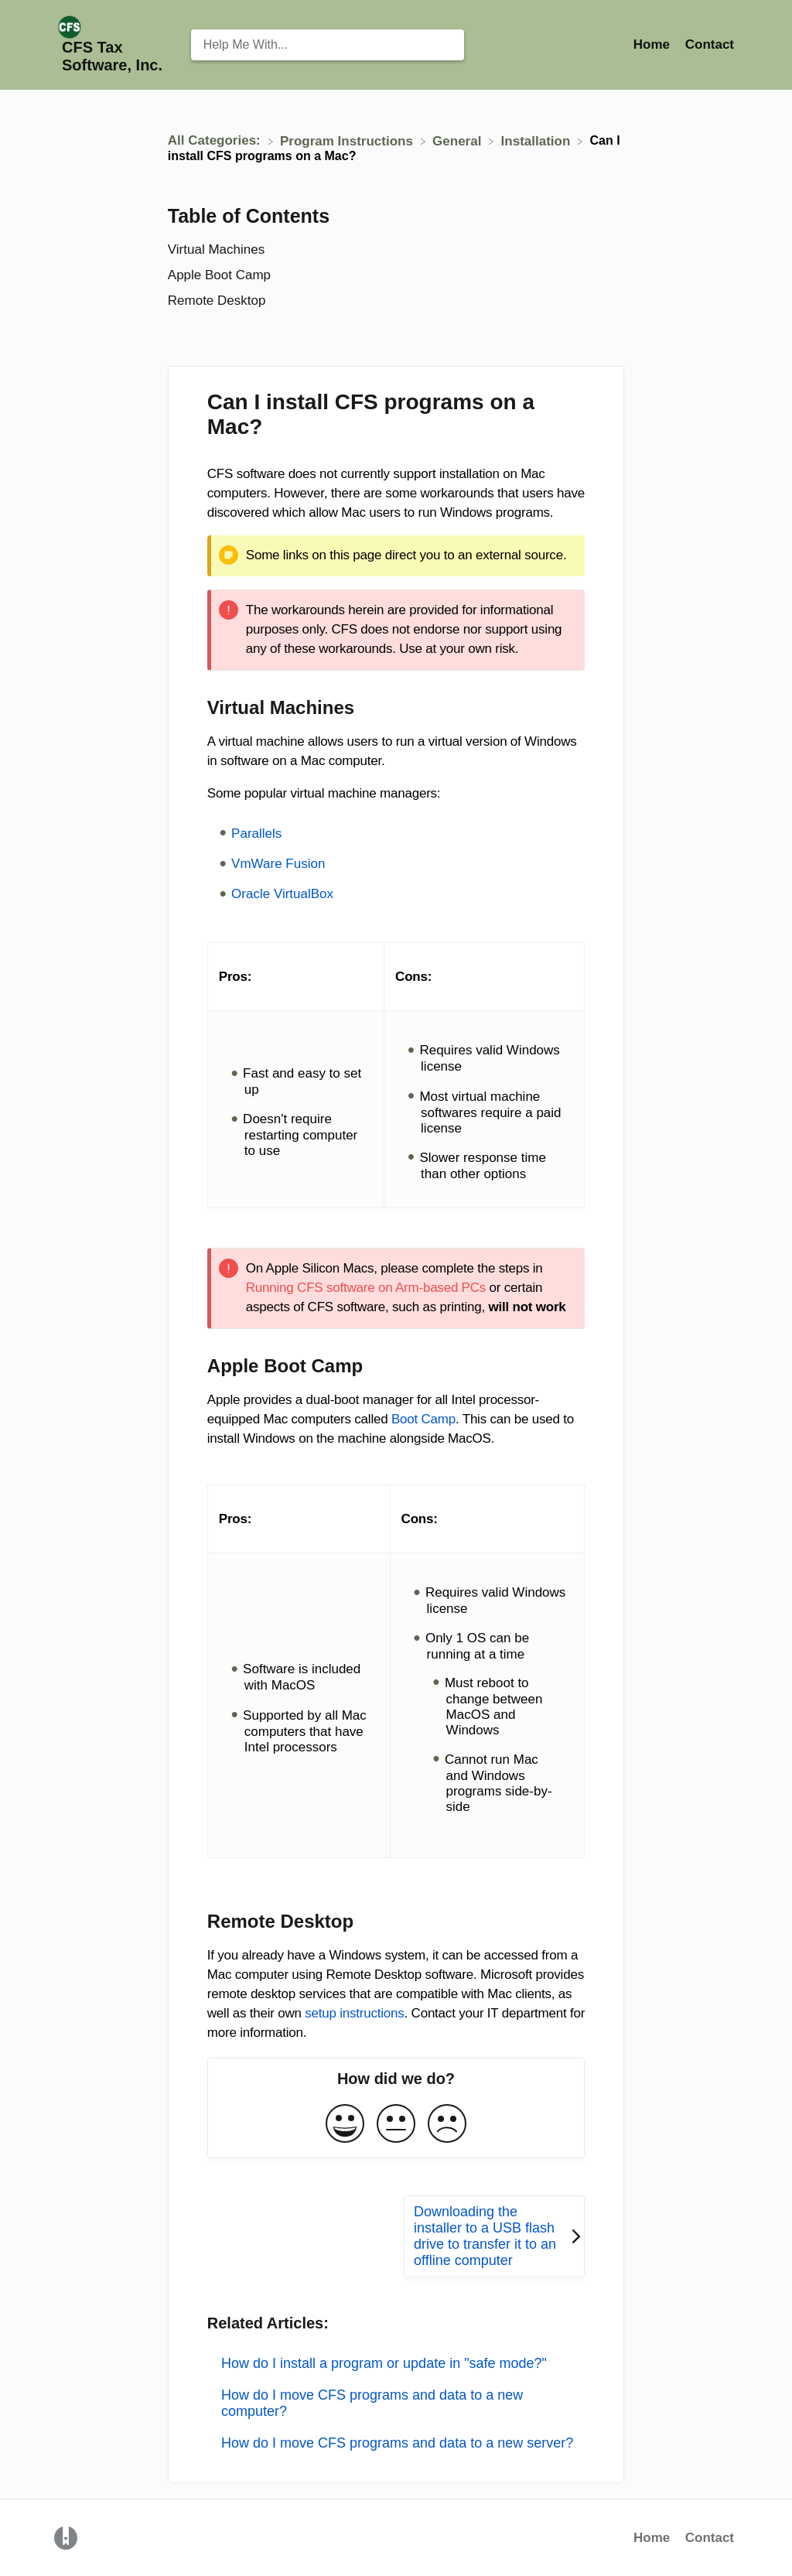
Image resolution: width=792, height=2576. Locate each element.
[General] (458, 140)
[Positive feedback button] (345, 2124)
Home (651, 2537)
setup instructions (354, 2013)
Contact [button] (709, 44)
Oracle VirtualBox (282, 894)
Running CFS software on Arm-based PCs (366, 1287)
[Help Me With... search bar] (328, 44)
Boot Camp (423, 1419)
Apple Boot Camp (219, 275)
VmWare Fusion (278, 863)
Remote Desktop (217, 300)
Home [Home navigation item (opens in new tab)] (653, 44)
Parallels (256, 833)
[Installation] (537, 140)
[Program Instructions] (348, 140)
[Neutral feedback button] (396, 2124)
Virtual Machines (216, 249)
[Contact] (709, 44)
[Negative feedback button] (447, 2124)
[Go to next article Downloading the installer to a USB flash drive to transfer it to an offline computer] (494, 2236)
